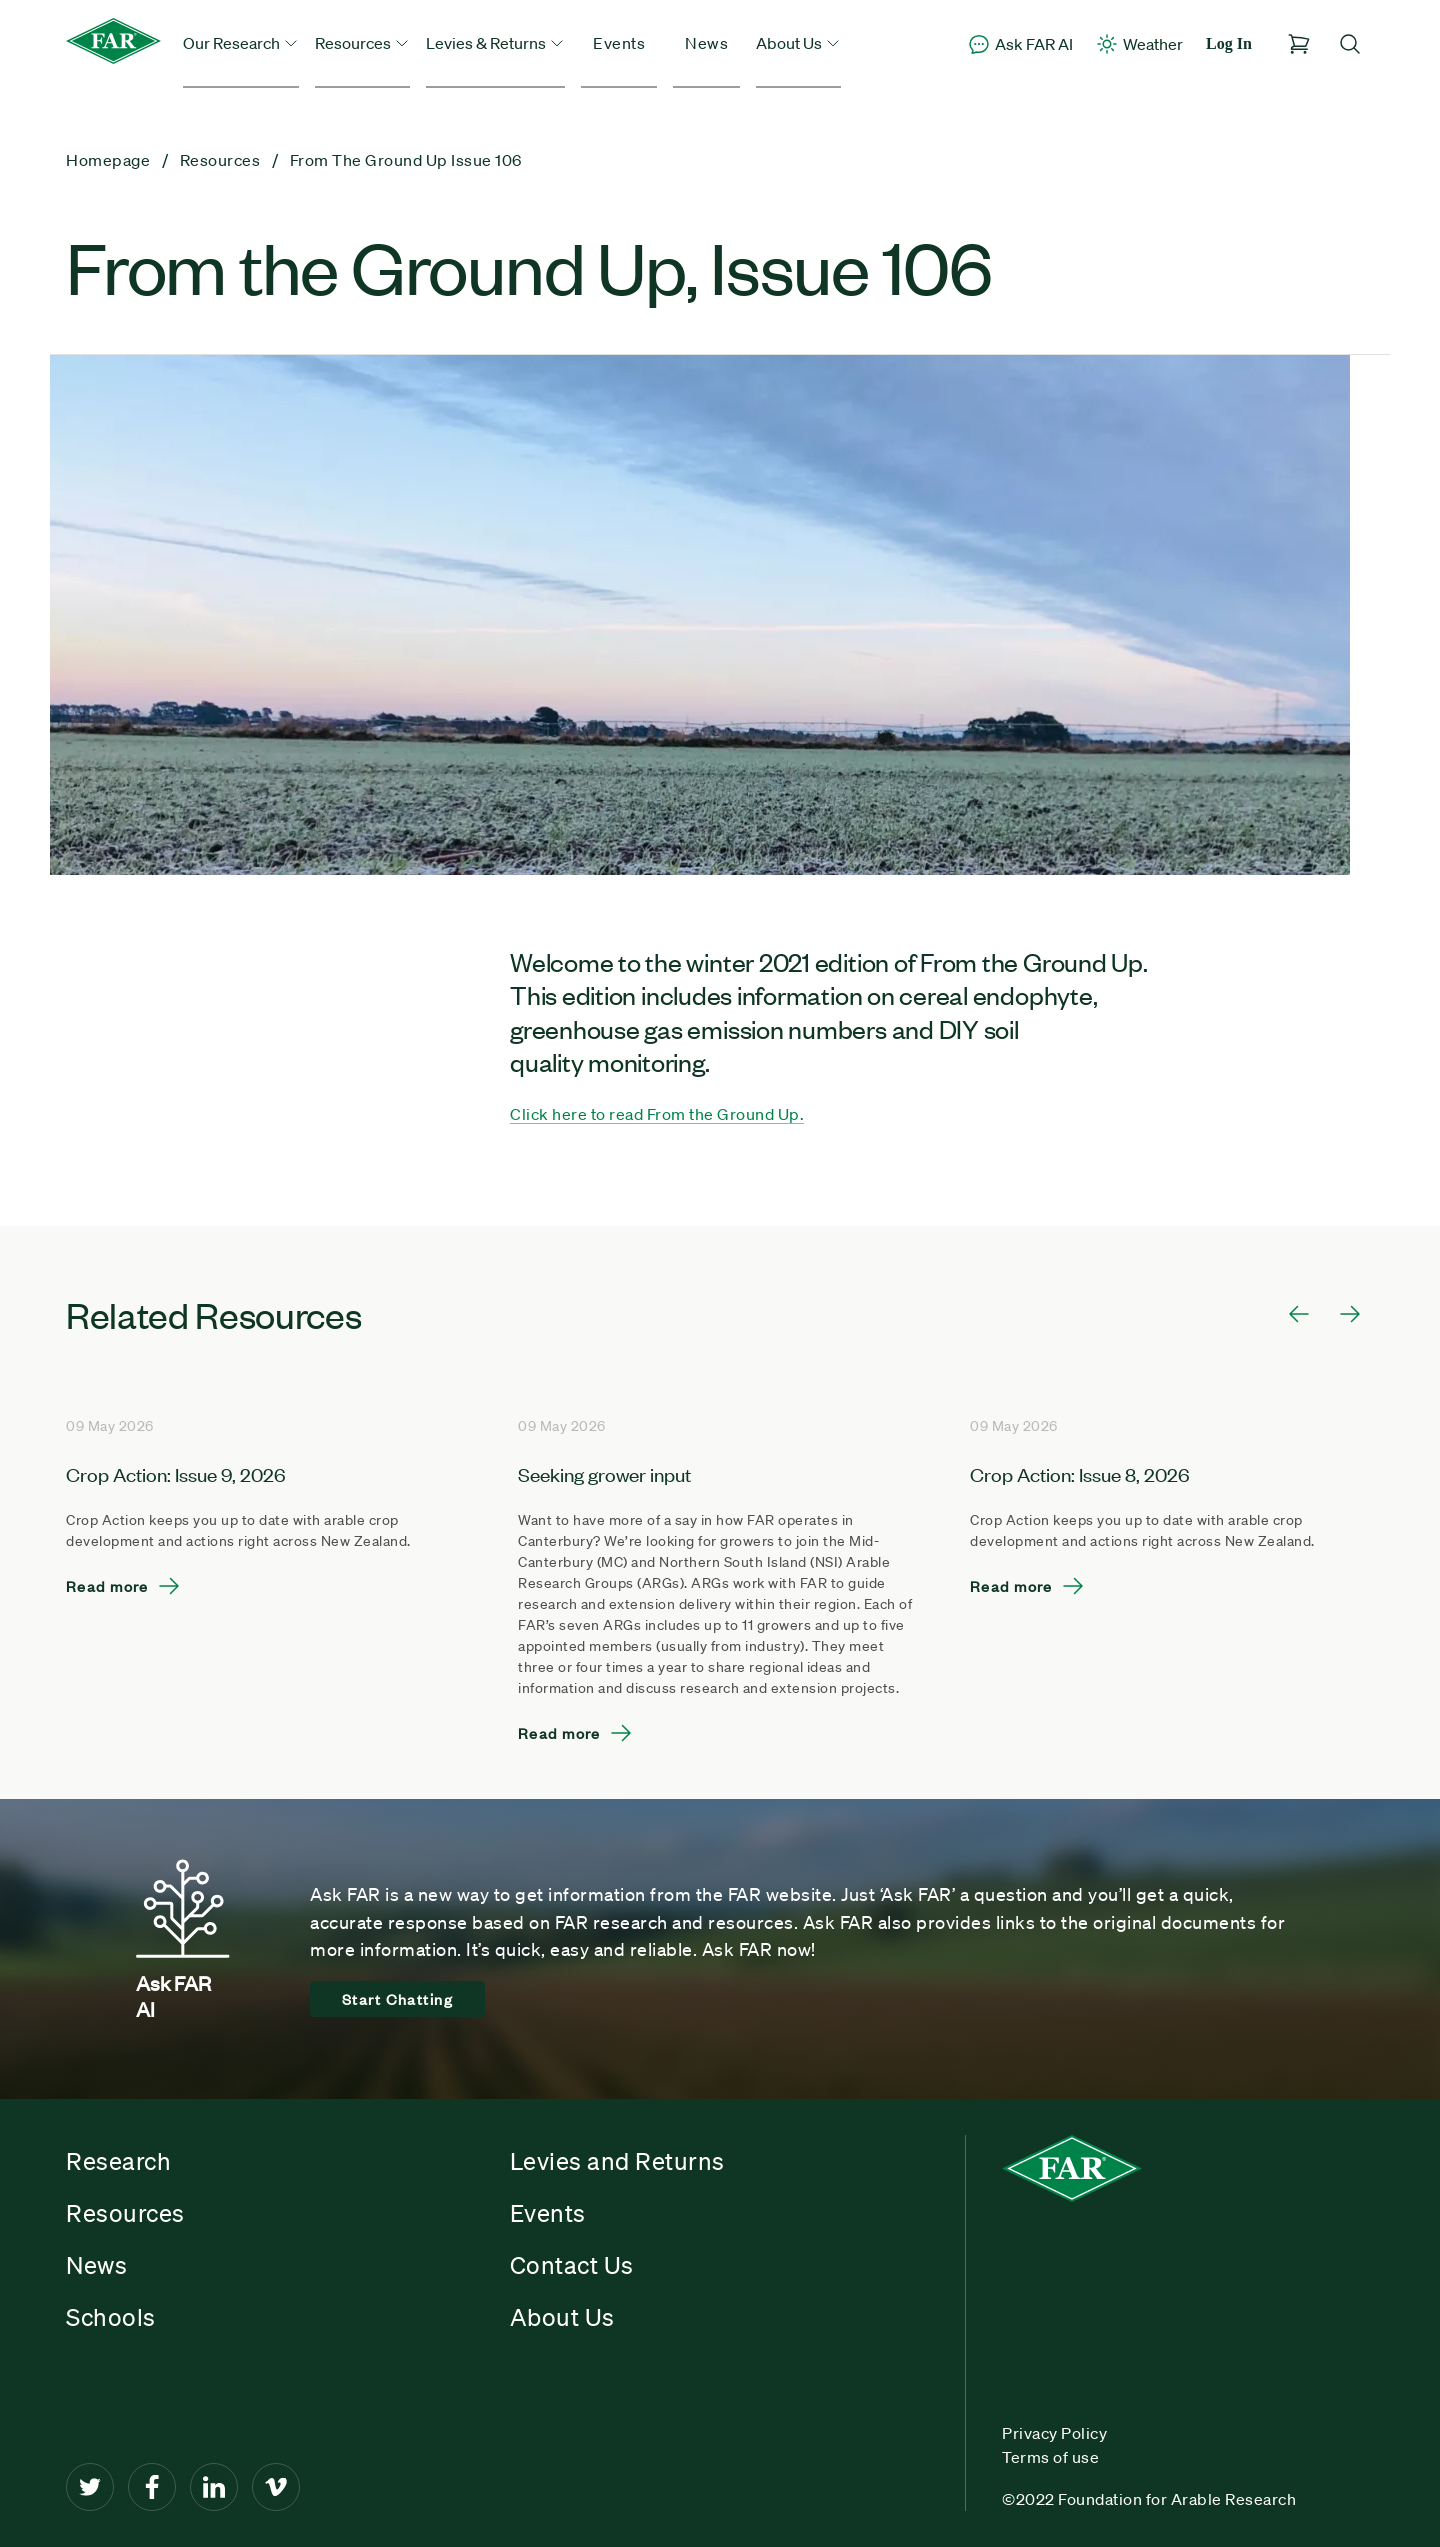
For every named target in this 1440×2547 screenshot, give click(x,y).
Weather (1139, 44)
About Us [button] (798, 43)
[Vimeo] (276, 2487)
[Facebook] (152, 2487)
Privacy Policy (1054, 2433)
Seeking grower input (604, 1473)
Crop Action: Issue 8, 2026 (1080, 1473)
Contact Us (572, 2265)
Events (619, 43)
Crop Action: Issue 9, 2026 (176, 1473)
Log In (1229, 43)
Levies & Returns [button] (495, 43)
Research (118, 2161)
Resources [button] (362, 43)
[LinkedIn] (214, 2487)
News (706, 43)
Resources (125, 2213)
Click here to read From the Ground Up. (657, 1114)
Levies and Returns (617, 2161)
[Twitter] (90, 2487)
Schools (111, 2317)
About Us (562, 2317)
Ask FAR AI (1020, 44)
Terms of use (1050, 2457)
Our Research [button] (241, 43)
